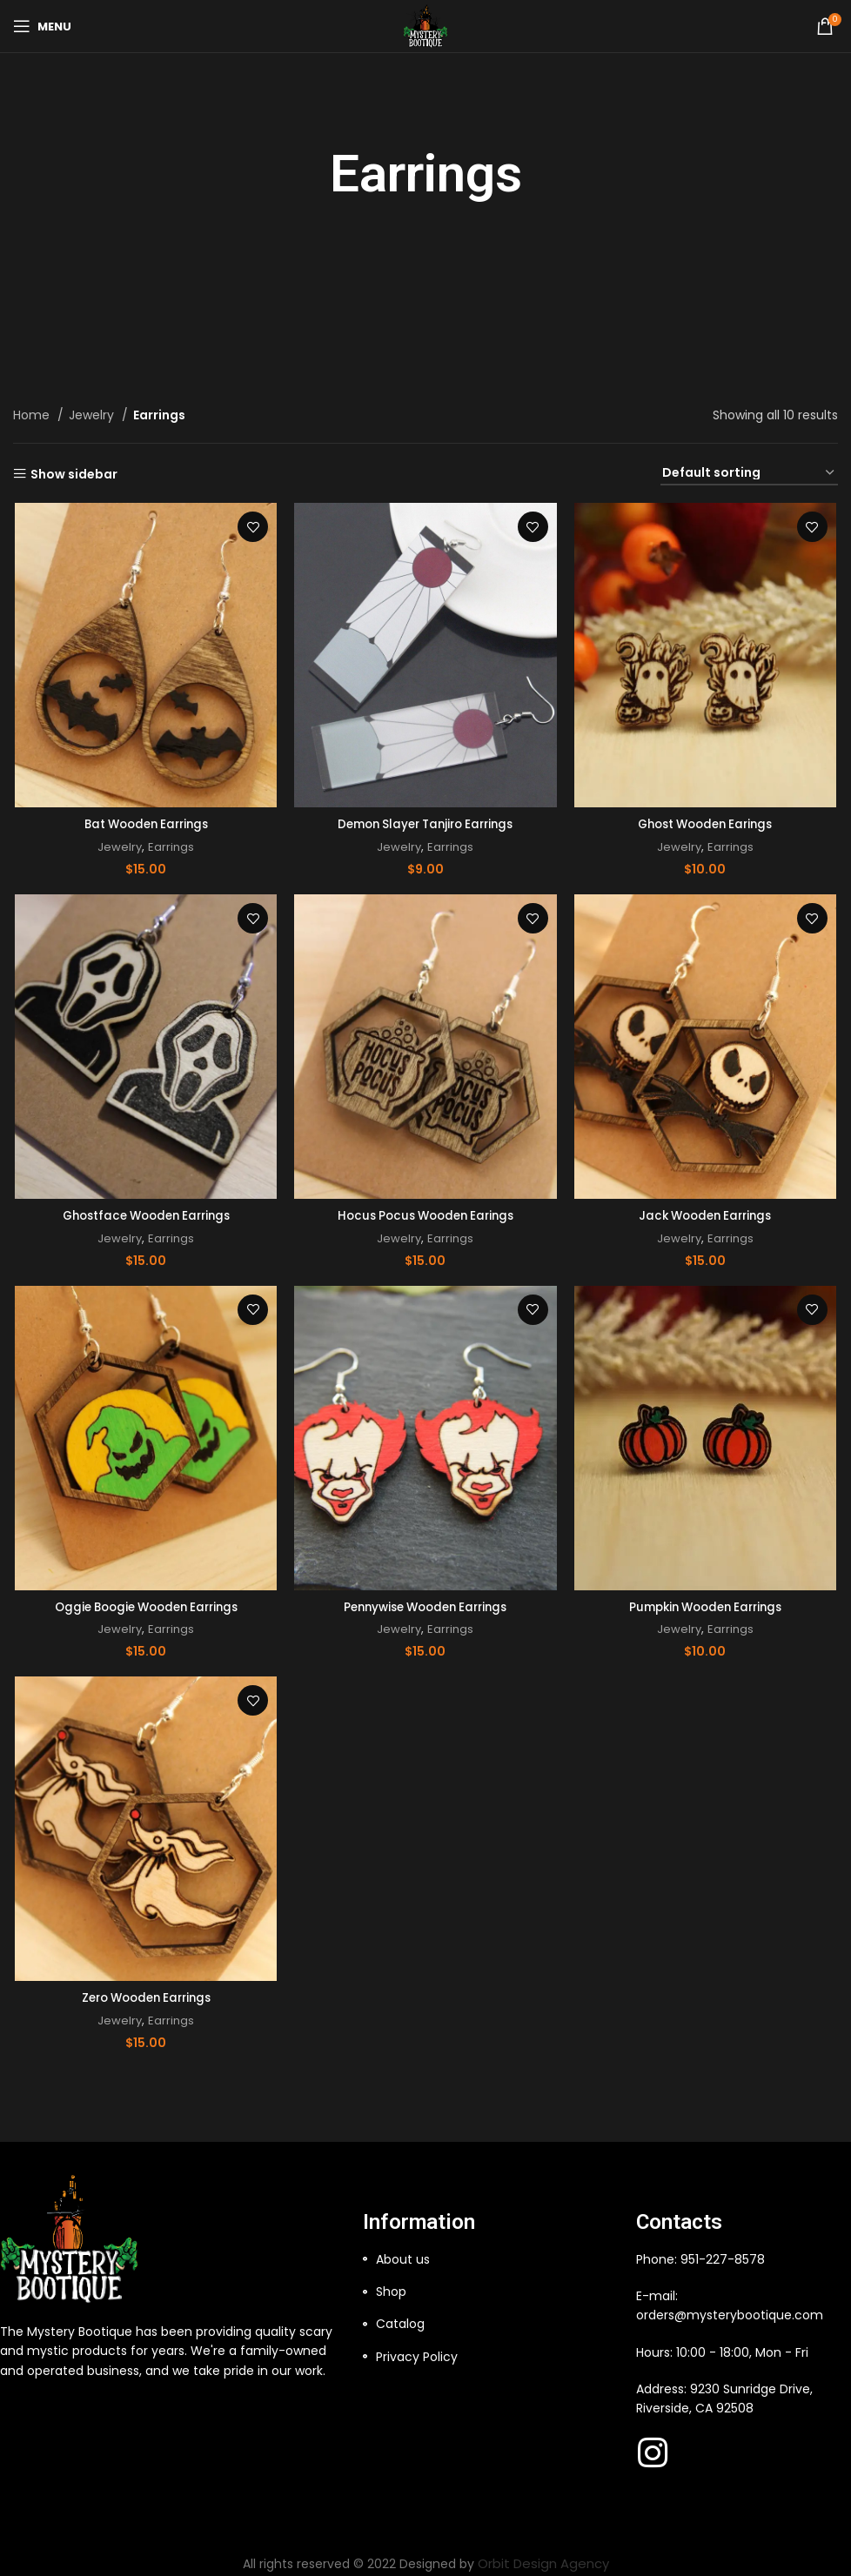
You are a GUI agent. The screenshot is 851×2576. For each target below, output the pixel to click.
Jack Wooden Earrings (706, 1214)
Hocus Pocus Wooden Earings (425, 1214)
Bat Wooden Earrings (144, 824)
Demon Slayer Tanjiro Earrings (425, 824)
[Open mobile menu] (42, 26)
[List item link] (490, 2253)
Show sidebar (73, 473)
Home (33, 415)
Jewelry (93, 415)
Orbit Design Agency (543, 2557)
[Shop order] (749, 473)
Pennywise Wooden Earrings (425, 1605)
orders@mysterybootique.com (729, 2309)
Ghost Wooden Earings (706, 824)
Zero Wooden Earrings (144, 1996)
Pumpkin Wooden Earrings (706, 1605)
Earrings (170, 847)
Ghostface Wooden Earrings (144, 1214)
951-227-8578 (722, 2253)
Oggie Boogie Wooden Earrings (144, 1605)
